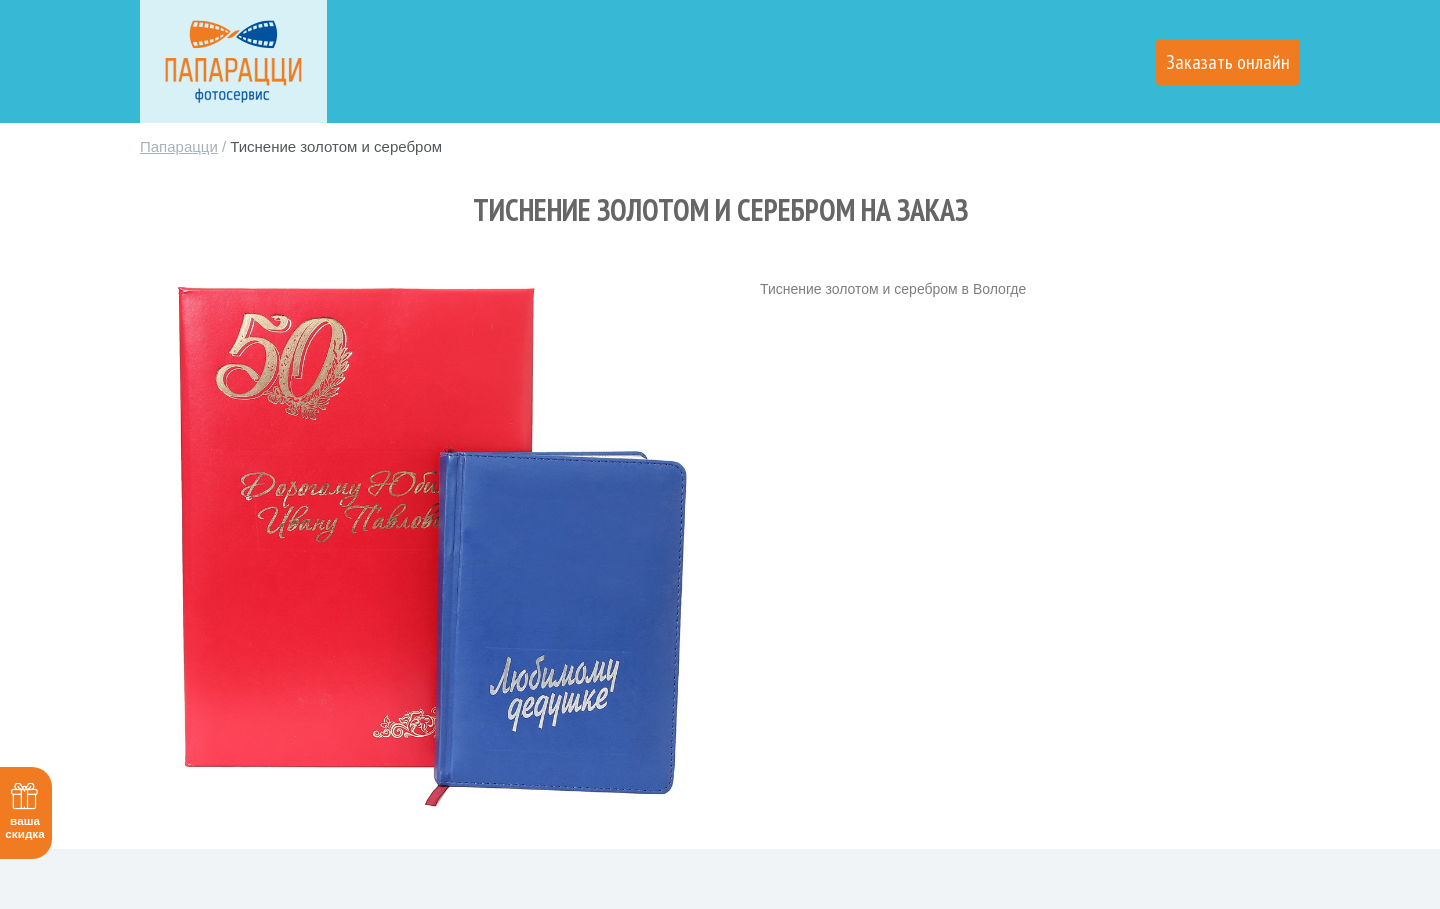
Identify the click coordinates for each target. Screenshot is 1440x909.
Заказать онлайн (1228, 62)
